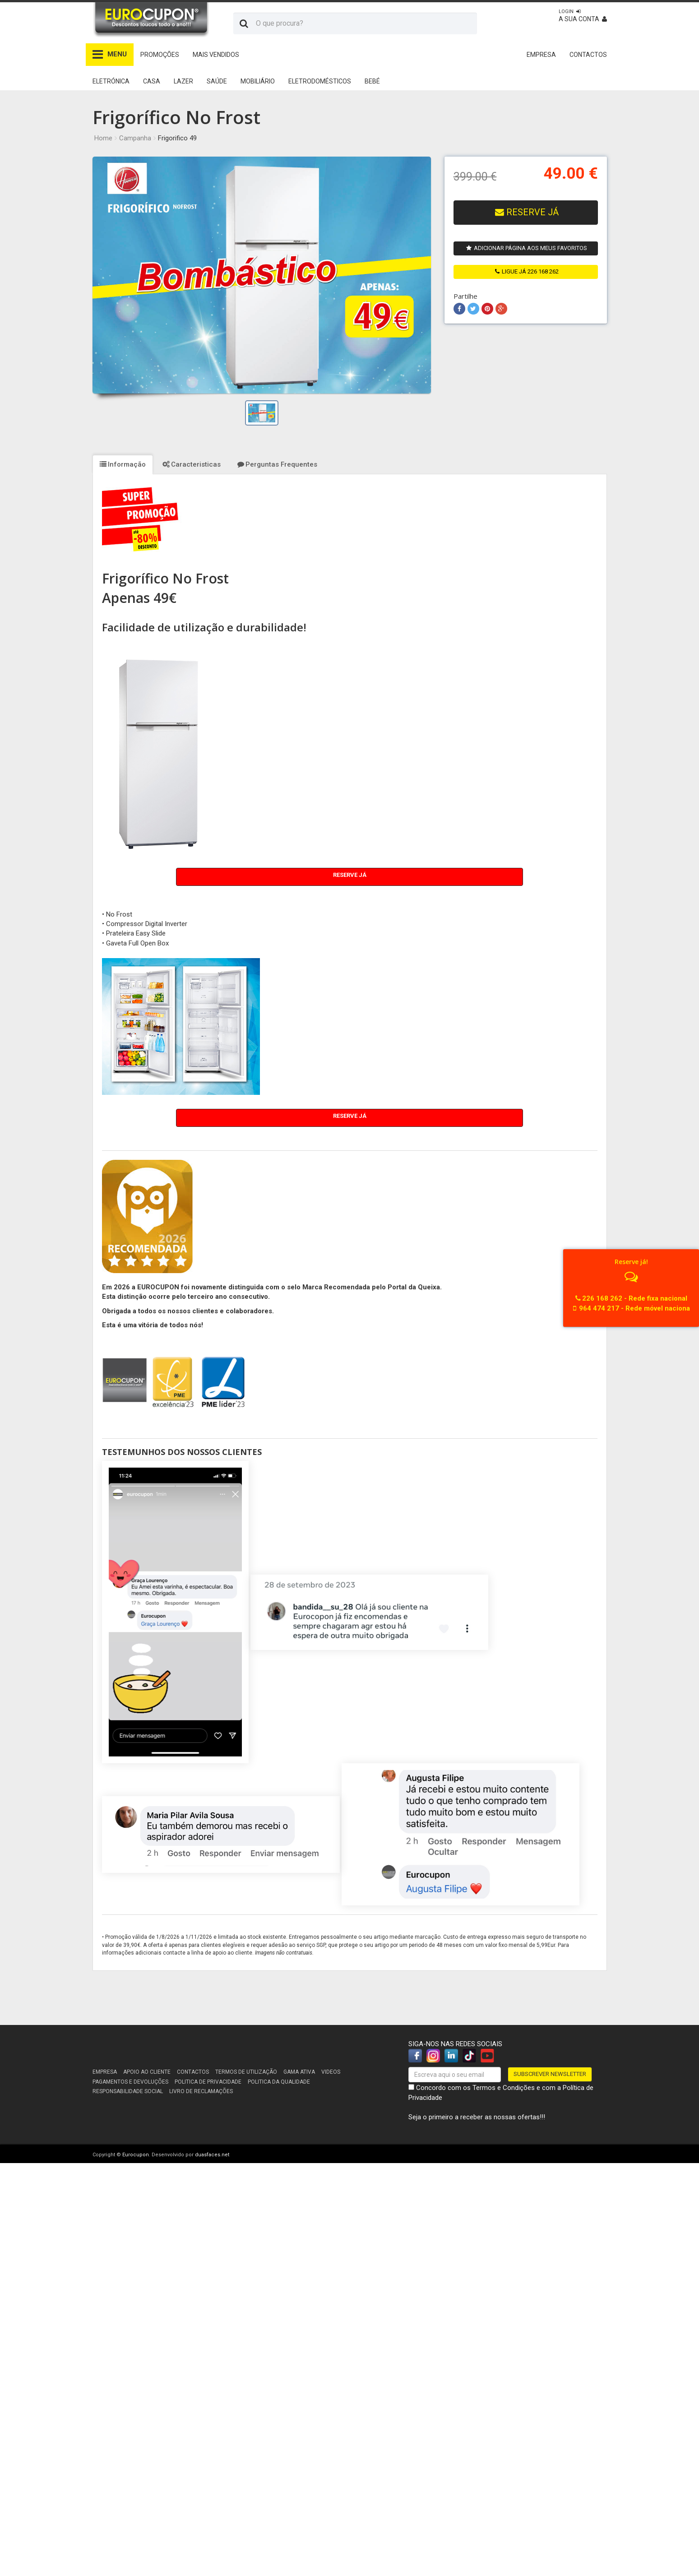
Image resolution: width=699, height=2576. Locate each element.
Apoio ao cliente (147, 2072)
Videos (330, 2072)
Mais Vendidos (216, 54)
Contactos (193, 2072)
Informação (123, 464)
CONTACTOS (588, 54)
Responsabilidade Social (128, 2091)
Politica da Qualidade (279, 2082)
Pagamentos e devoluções (130, 2082)
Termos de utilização (246, 2072)
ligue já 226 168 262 (527, 271)
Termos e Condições (503, 2088)
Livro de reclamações (201, 2091)
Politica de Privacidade (208, 2082)
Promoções (159, 54)
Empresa (105, 2072)
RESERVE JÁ (527, 212)
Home (103, 138)
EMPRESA (541, 54)
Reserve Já (349, 874)
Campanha (135, 138)
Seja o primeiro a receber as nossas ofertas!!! (476, 2117)
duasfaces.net (212, 2155)
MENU (110, 54)
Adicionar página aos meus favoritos (526, 248)
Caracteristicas (191, 464)
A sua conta (583, 16)
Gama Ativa (299, 2072)
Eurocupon (135, 2155)
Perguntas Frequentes (277, 464)
